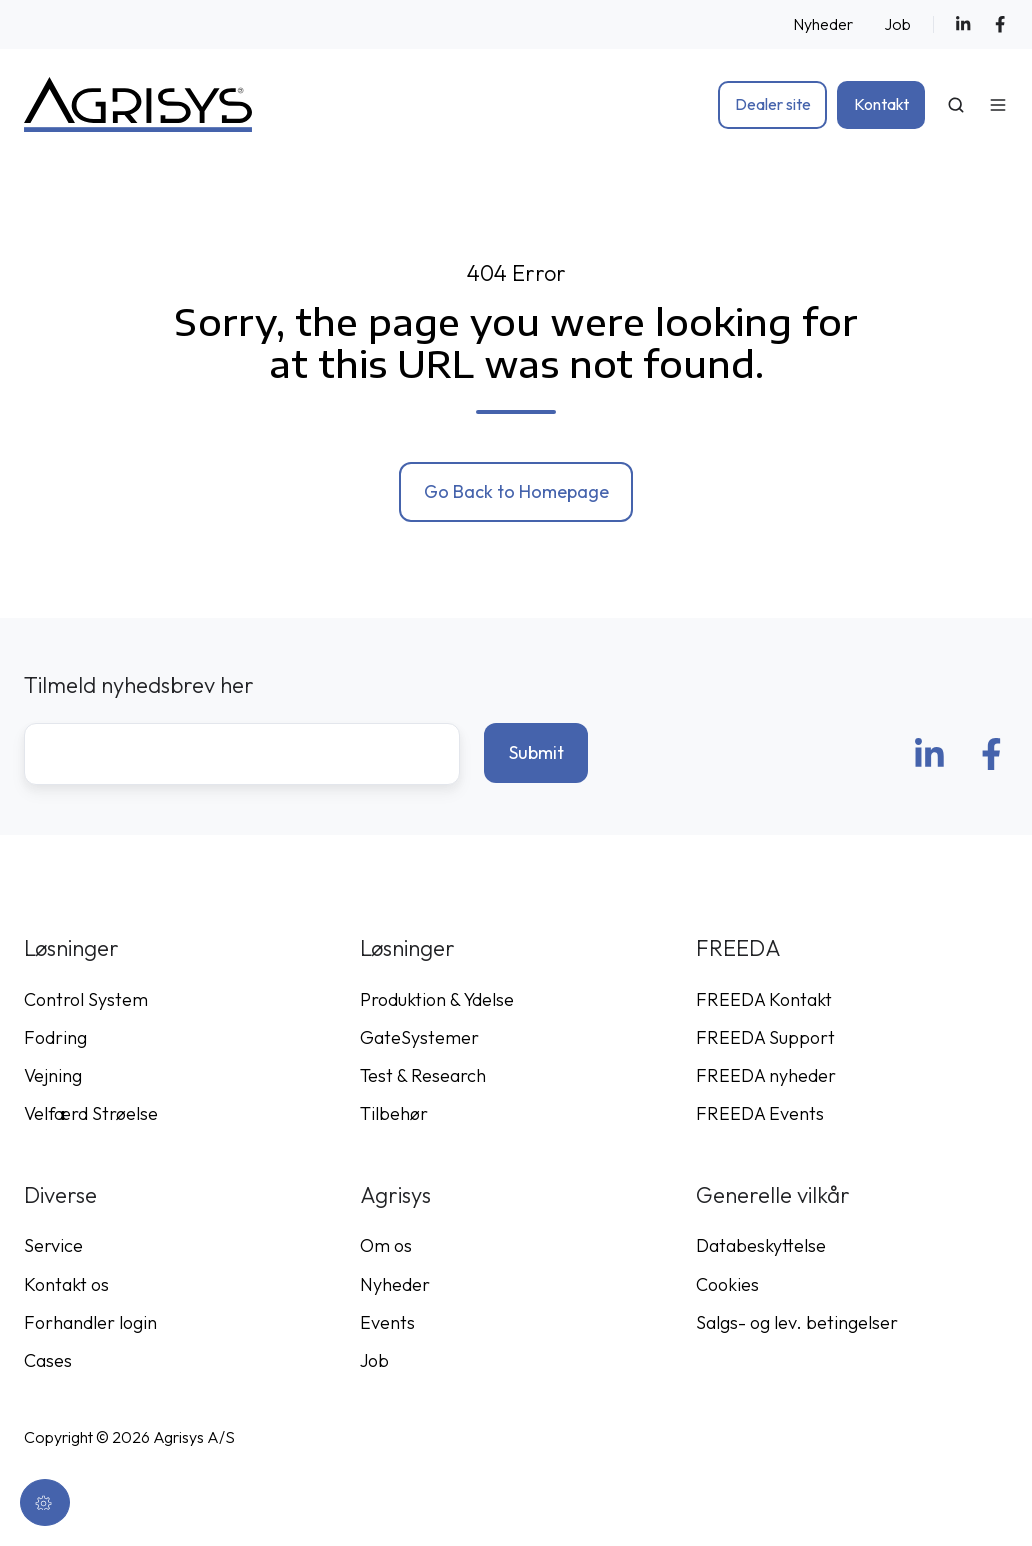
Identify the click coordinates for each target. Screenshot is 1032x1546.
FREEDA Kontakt (764, 999)
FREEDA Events (760, 1113)
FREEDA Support (765, 1037)
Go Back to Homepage (516, 491)
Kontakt (881, 104)
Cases (48, 1360)
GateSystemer (419, 1037)
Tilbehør (394, 1113)
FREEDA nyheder (766, 1075)
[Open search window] (956, 105)
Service (53, 1245)
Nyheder (823, 24)
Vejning (53, 1075)
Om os (386, 1245)
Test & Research (423, 1075)
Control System (86, 999)
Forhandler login (90, 1322)
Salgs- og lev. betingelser (797, 1322)
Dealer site (773, 104)
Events (387, 1322)
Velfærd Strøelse (91, 1113)
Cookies (727, 1284)
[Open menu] (998, 105)
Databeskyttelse (761, 1245)
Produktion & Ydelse (437, 999)
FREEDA (738, 948)
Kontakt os (66, 1284)
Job (897, 24)
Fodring (55, 1037)
